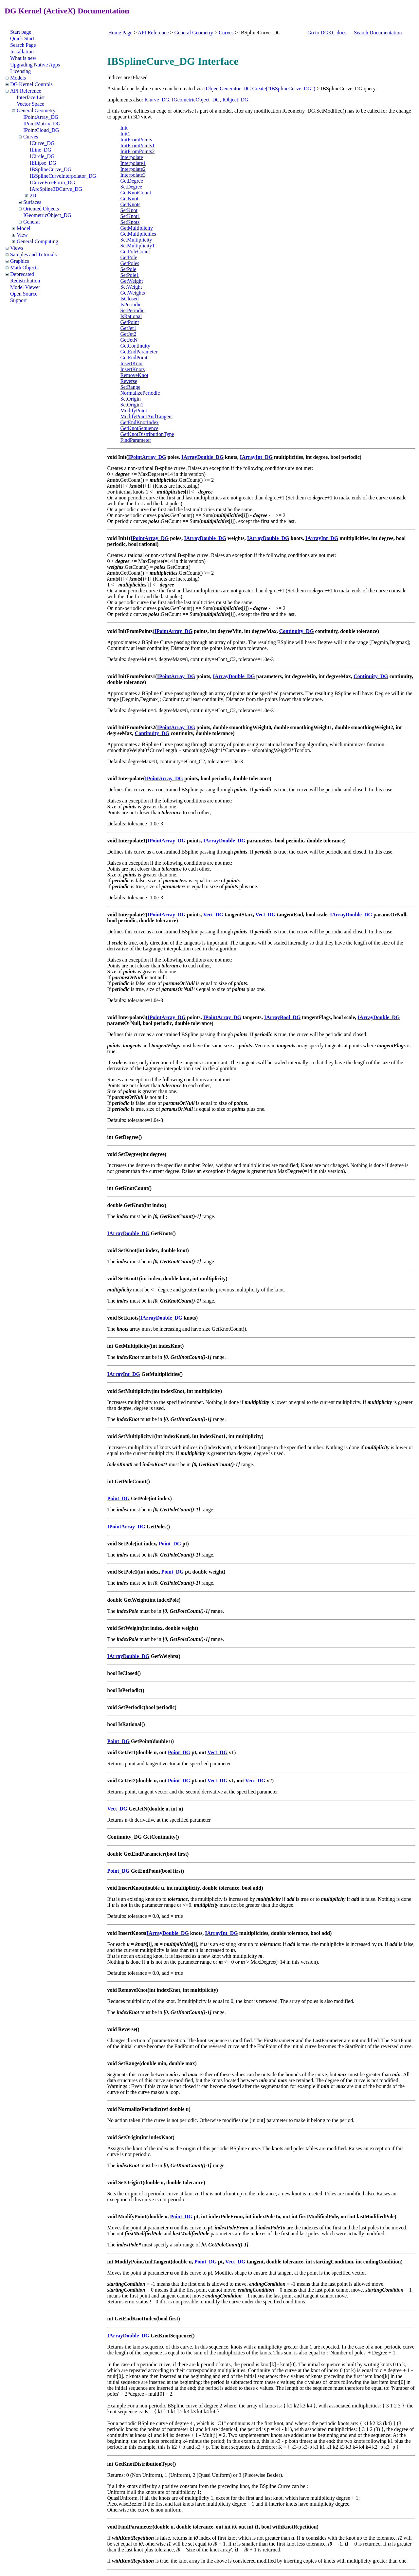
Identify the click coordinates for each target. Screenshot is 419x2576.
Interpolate (131, 157)
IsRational (131, 316)
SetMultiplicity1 (137, 245)
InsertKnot (131, 363)
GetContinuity (135, 346)
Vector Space (30, 104)
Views (16, 248)
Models (18, 78)
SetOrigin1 (131, 404)
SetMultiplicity (136, 240)
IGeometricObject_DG (47, 215)
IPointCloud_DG (41, 130)
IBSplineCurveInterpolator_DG (63, 176)
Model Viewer (25, 287)
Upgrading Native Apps (35, 64)
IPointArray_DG (41, 117)
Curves (30, 136)
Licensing (20, 71)
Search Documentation (378, 32)
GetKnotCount (135, 192)
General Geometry (36, 110)
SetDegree (131, 186)
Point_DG (118, 1498)
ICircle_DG (42, 156)
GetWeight (131, 281)
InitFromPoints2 (137, 151)
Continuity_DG (296, 631)
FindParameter (135, 440)
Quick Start (22, 38)
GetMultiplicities (138, 234)
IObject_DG (235, 99)
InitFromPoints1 (137, 145)
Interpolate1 (133, 163)
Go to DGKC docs (326, 32)
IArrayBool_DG (282, 1017)
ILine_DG (40, 150)
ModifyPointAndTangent (146, 416)
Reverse (128, 381)
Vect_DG (213, 914)
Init (124, 128)
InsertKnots (132, 369)
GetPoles (129, 263)
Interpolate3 (133, 175)
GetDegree (131, 181)
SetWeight (131, 287)
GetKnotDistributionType (147, 434)
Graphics (19, 261)
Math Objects (24, 267)
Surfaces (32, 202)
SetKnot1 (130, 216)
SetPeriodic (132, 310)
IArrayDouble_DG (202, 457)
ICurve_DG (42, 143)
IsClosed (129, 298)
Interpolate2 (133, 169)
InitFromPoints (136, 139)
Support (18, 300)
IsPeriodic (131, 304)
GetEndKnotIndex (139, 422)
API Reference (25, 91)
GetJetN (128, 340)
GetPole (128, 257)
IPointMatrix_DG (42, 123)
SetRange (130, 387)
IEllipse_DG (43, 163)
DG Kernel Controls (31, 84)
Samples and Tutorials (33, 254)
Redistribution (25, 280)
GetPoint (129, 322)
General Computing (37, 241)
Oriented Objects (41, 208)
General (31, 222)
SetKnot (128, 210)
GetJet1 (128, 328)
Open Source (23, 294)
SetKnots (130, 222)
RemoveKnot (134, 375)
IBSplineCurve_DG (50, 169)
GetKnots (130, 204)
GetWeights (132, 293)
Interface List (31, 97)
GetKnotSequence (139, 428)
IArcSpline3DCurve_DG (56, 189)
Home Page (120, 32)
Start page (20, 32)
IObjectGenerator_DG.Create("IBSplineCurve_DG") (259, 88)
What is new (23, 58)
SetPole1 (129, 275)
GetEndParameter (139, 351)
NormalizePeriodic (140, 393)
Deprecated (22, 274)
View (22, 235)
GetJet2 (128, 334)
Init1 (125, 133)
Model (23, 228)
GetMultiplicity (136, 228)
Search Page (23, 45)
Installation (22, 51)
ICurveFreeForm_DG (52, 182)
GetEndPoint (134, 357)
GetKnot (129, 198)
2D (33, 195)
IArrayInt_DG (256, 457)
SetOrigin (130, 399)
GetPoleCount (135, 251)
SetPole (128, 269)
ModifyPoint (133, 410)
